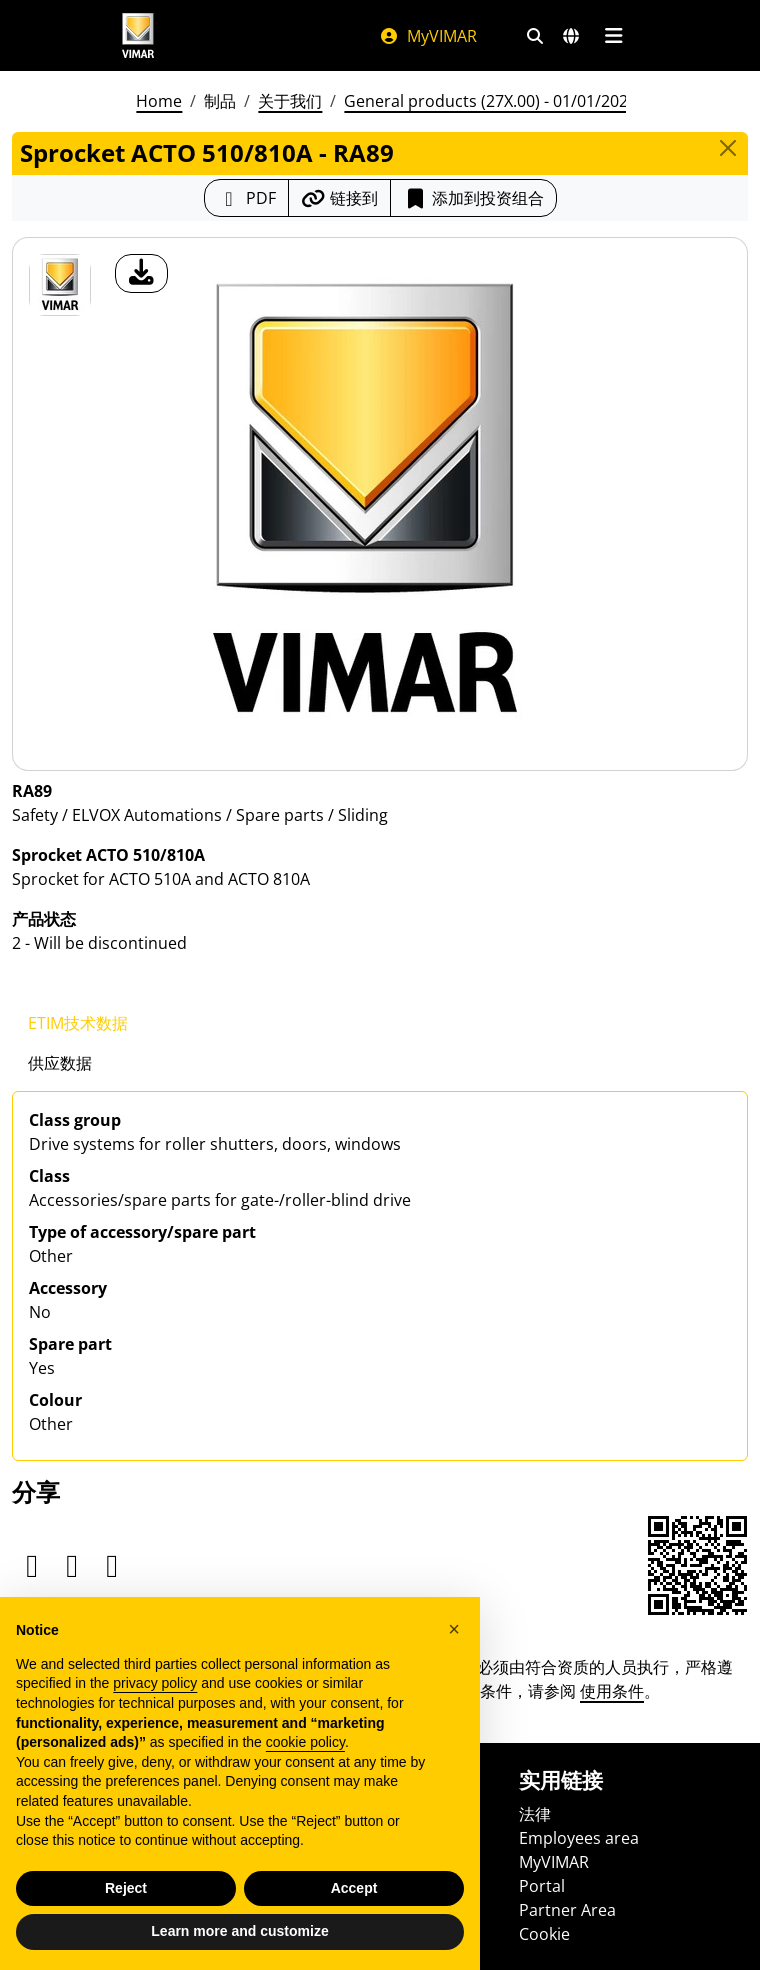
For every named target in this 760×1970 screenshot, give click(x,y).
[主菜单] (613, 36)
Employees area (579, 1838)
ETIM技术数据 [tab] (78, 1023)
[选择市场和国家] (571, 36)
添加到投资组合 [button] (473, 198)
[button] (454, 1629)
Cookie (544, 1934)
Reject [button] (126, 1888)
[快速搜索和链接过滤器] (535, 36)
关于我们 (290, 101)
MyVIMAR (428, 36)
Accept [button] (354, 1888)
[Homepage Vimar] (138, 35)
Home (159, 101)
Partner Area (567, 1910)
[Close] (728, 148)
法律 (535, 1814)
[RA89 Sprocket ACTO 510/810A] (60, 285)
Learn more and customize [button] (239, 1931)
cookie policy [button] (305, 1742)
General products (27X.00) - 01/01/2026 (490, 101)
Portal (542, 1886)
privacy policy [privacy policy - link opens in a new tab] (155, 1683)
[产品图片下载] (141, 273)
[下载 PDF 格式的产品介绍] (246, 198)
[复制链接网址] (339, 198)
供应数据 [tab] (60, 1063)
